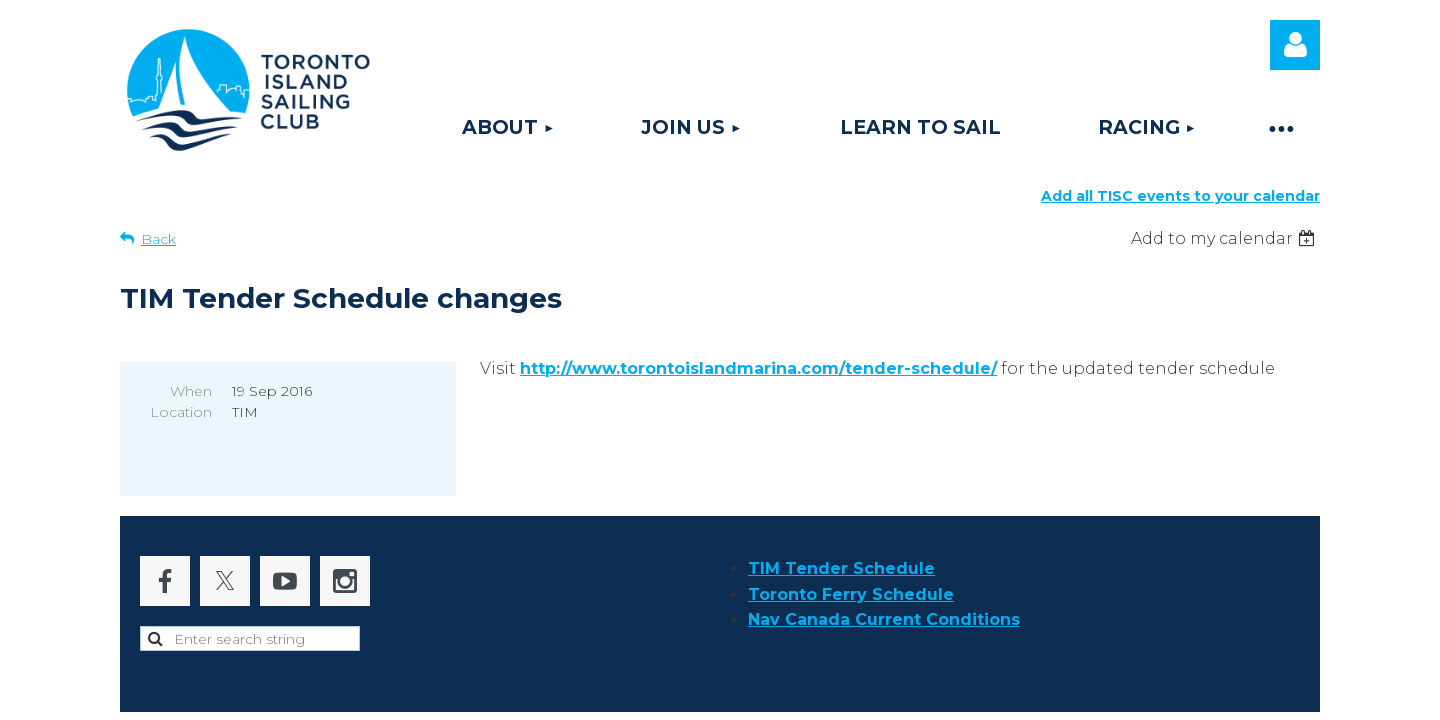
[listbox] (1225, 238)
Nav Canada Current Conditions (884, 567)
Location (181, 412)
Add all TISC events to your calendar (1180, 196)
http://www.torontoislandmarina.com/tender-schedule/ (758, 368)
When (191, 391)
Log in (1295, 45)
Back (158, 239)
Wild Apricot (1073, 694)
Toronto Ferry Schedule (851, 542)
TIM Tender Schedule (841, 516)
